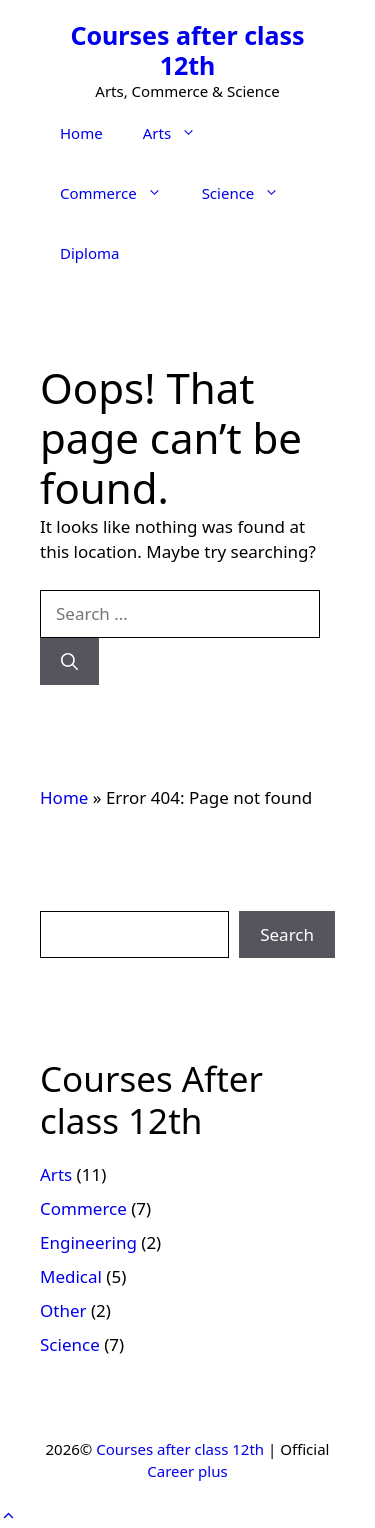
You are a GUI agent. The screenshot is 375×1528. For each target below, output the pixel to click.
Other (63, 1310)
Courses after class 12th (187, 50)
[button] (8, 1515)
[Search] (69, 662)
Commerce (121, 193)
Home (81, 133)
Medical (71, 1276)
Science (251, 193)
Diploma (89, 253)
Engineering (88, 1242)
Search (287, 934)
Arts (179, 133)
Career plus (187, 1471)
